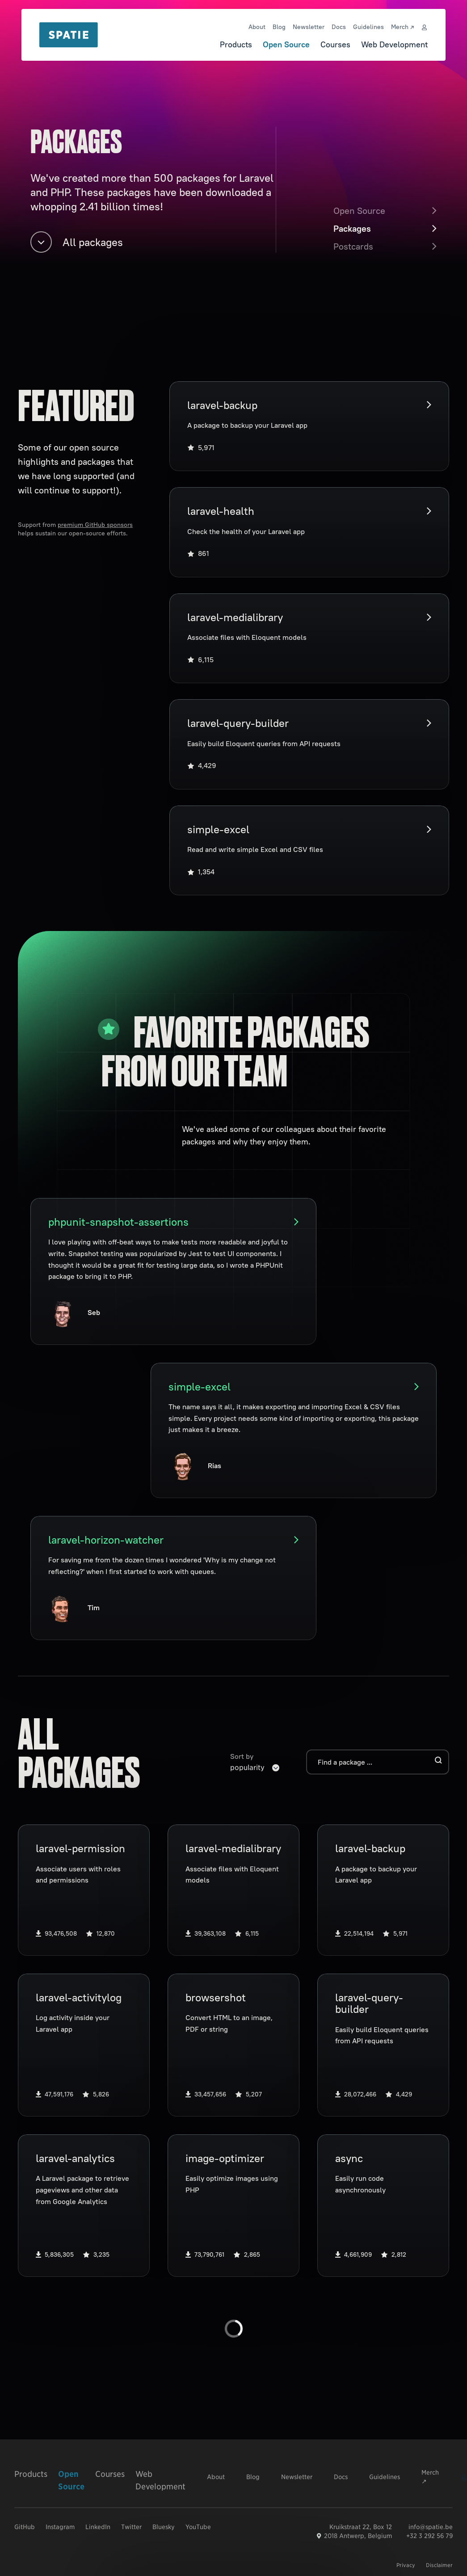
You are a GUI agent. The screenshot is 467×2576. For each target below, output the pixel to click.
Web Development (394, 44)
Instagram (60, 2526)
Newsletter (308, 27)
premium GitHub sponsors (95, 525)
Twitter (131, 2526)
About (256, 27)
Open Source (286, 44)
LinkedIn (97, 2526)
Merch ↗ (402, 27)
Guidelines (368, 27)
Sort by (241, 1756)
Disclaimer (439, 2565)
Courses (335, 44)
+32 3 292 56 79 (429, 2535)
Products (236, 44)
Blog (279, 27)
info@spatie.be (430, 2526)
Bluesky (163, 2526)
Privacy (405, 2565)
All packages (76, 242)
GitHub (24, 2526)
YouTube (198, 2526)
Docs (339, 27)
